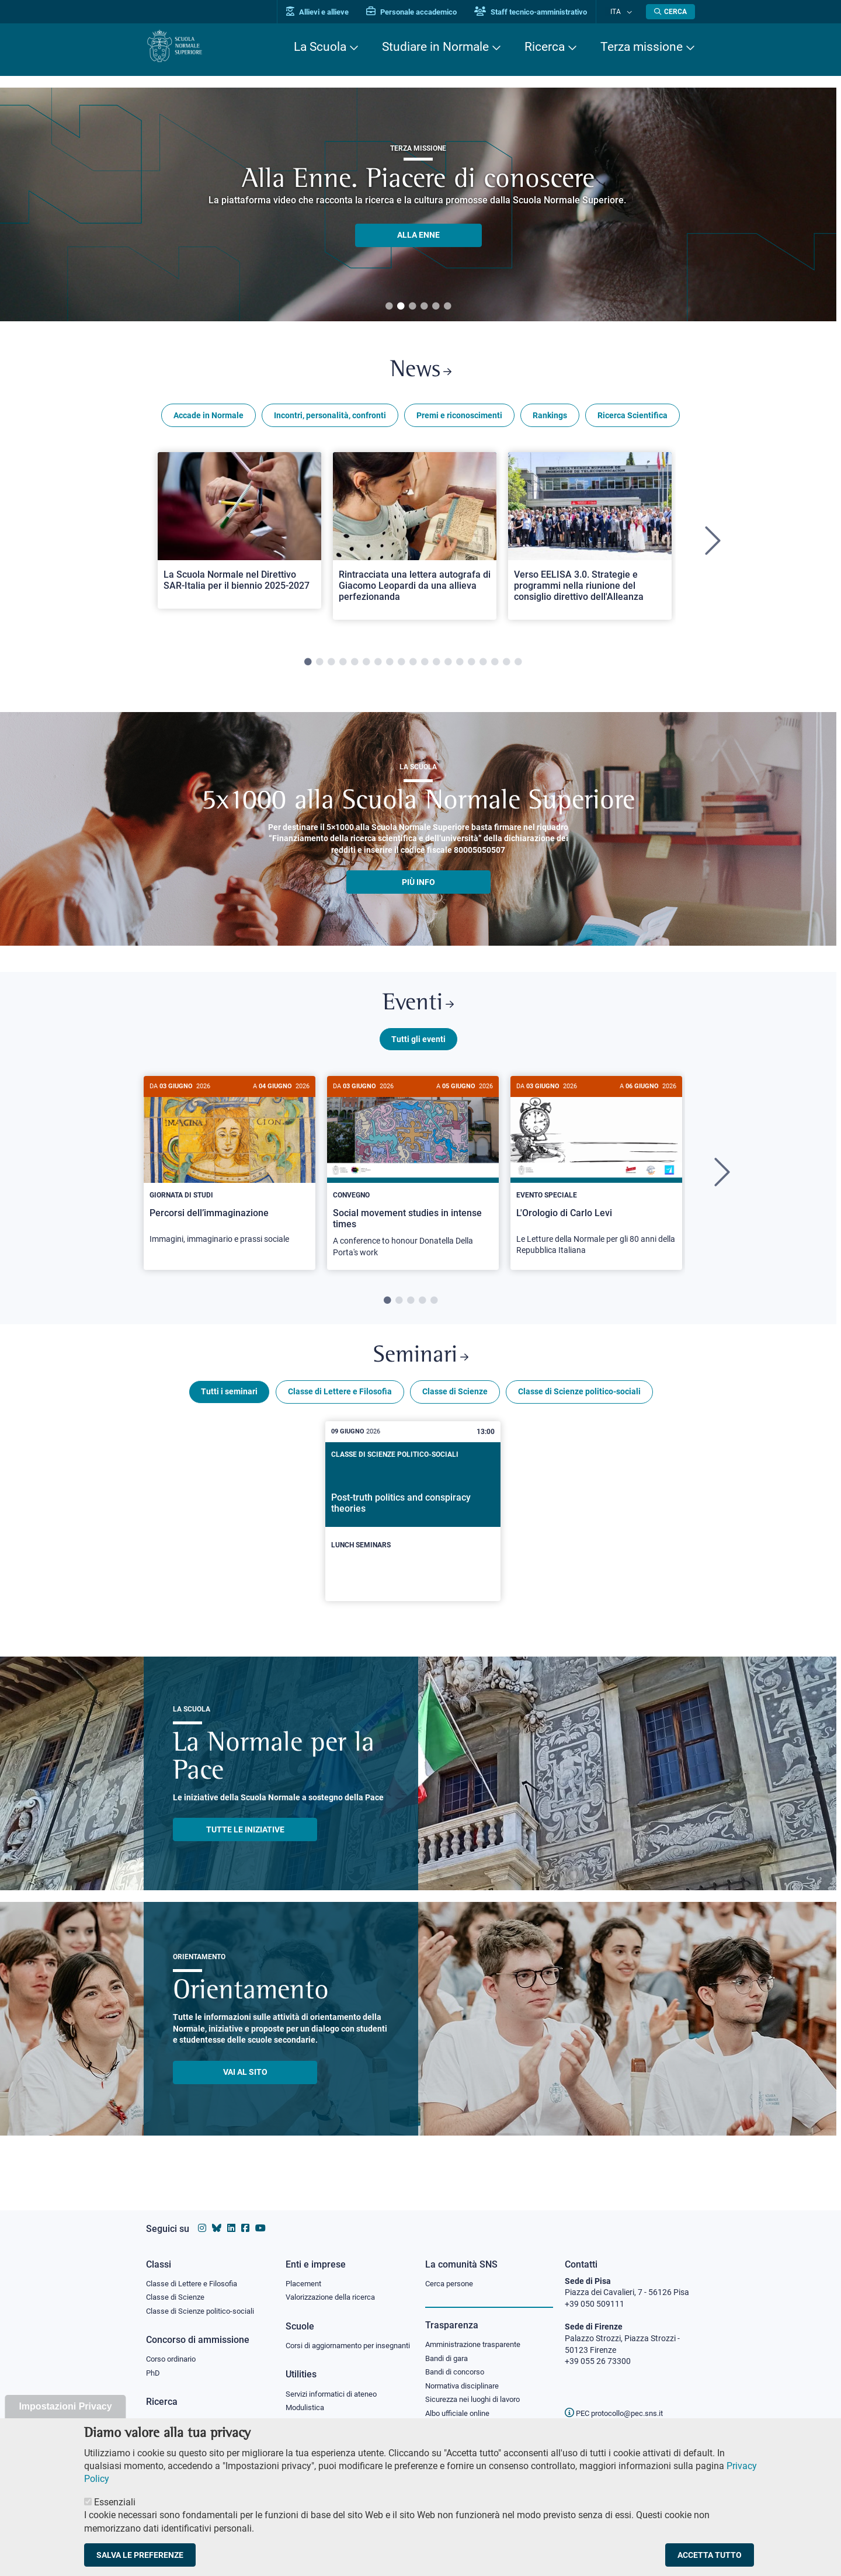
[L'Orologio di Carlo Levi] (596, 1181)
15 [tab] (471, 666)
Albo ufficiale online (460, 2406)
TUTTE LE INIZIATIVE (245, 1843)
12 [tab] (436, 666)
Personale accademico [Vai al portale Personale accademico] (422, 12)
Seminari (420, 1368)
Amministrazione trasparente (478, 2334)
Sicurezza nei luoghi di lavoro (477, 2391)
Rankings (550, 419)
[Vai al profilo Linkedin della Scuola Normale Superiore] (231, 2217)
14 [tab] (459, 666)
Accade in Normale (208, 419)
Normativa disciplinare (465, 2377)
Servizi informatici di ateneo (335, 2396)
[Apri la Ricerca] (670, 11)
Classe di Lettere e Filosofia (340, 1404)
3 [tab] (412, 307)
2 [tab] (400, 307)
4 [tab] (424, 307)
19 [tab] (518, 666)
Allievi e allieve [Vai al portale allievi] (328, 12)
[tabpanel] (239, 546)
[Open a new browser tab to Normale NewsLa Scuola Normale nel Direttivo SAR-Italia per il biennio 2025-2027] (239, 534)
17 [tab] (495, 666)
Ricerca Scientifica (632, 419)
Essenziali (114, 2502)
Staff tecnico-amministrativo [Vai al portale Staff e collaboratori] (541, 12)
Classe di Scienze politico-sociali (579, 1404)
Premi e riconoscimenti (459, 419)
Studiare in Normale (435, 47)
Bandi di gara (449, 2348)
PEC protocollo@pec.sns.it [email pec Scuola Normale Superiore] (618, 2402)
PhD (153, 2364)
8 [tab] (389, 666)
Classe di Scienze (455, 1404)
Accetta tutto (709, 2555)
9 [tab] (401, 666)
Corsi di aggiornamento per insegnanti (335, 2341)
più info (418, 886)
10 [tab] (413, 666)
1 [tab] (389, 307)
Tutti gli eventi (418, 1047)
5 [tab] (436, 307)
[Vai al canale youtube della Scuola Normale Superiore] (260, 2217)
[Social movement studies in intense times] (413, 1182)
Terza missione (641, 47)
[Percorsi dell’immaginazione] (229, 1175)
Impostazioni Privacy (65, 2406)
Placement (305, 2272)
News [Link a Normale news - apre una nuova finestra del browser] (420, 373)
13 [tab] (448, 666)
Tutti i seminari (229, 1404)
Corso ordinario (174, 2350)
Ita (620, 11)
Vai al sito (245, 2085)
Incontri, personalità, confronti (330, 419)
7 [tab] (378, 666)
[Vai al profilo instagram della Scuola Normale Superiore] (202, 2217)
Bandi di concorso (457, 2362)
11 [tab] (424, 666)
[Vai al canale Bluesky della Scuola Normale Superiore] (216, 2217)
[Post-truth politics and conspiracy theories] (413, 1525)
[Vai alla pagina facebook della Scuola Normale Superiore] (245, 2217)
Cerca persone (451, 2272)
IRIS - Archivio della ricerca (193, 2413)
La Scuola (320, 47)
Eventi (418, 1010)
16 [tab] (483, 666)
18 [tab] (506, 666)
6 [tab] (447, 307)
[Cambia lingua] (629, 12)
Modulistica (307, 2410)
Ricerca (544, 47)
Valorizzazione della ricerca (335, 2287)
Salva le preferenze (139, 2555)
